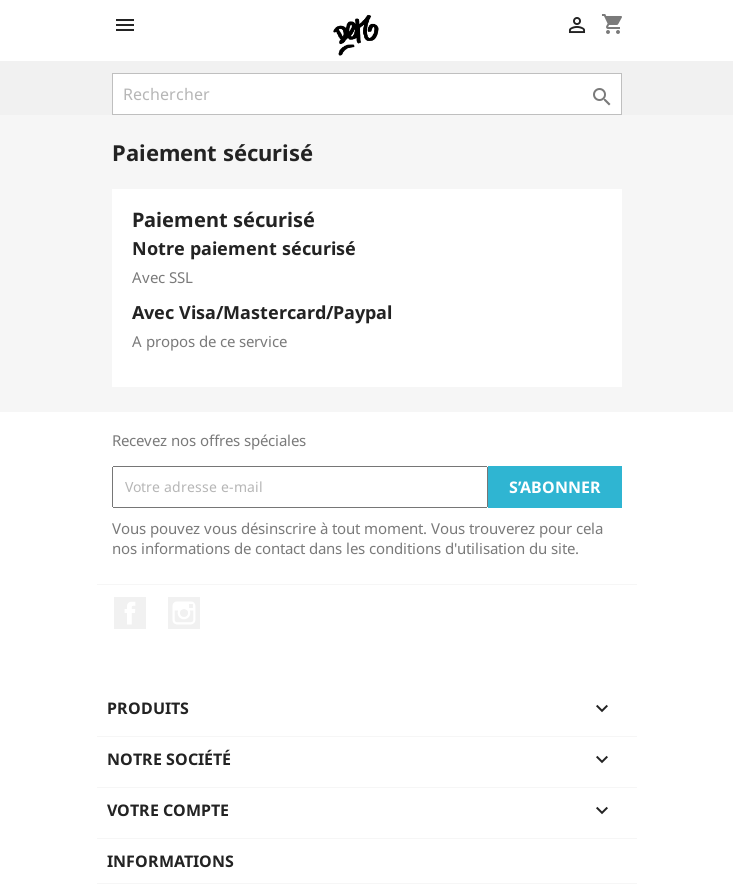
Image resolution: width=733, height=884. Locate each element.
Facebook (130, 613)
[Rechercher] (367, 94)
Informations (170, 861)
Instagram (184, 613)
